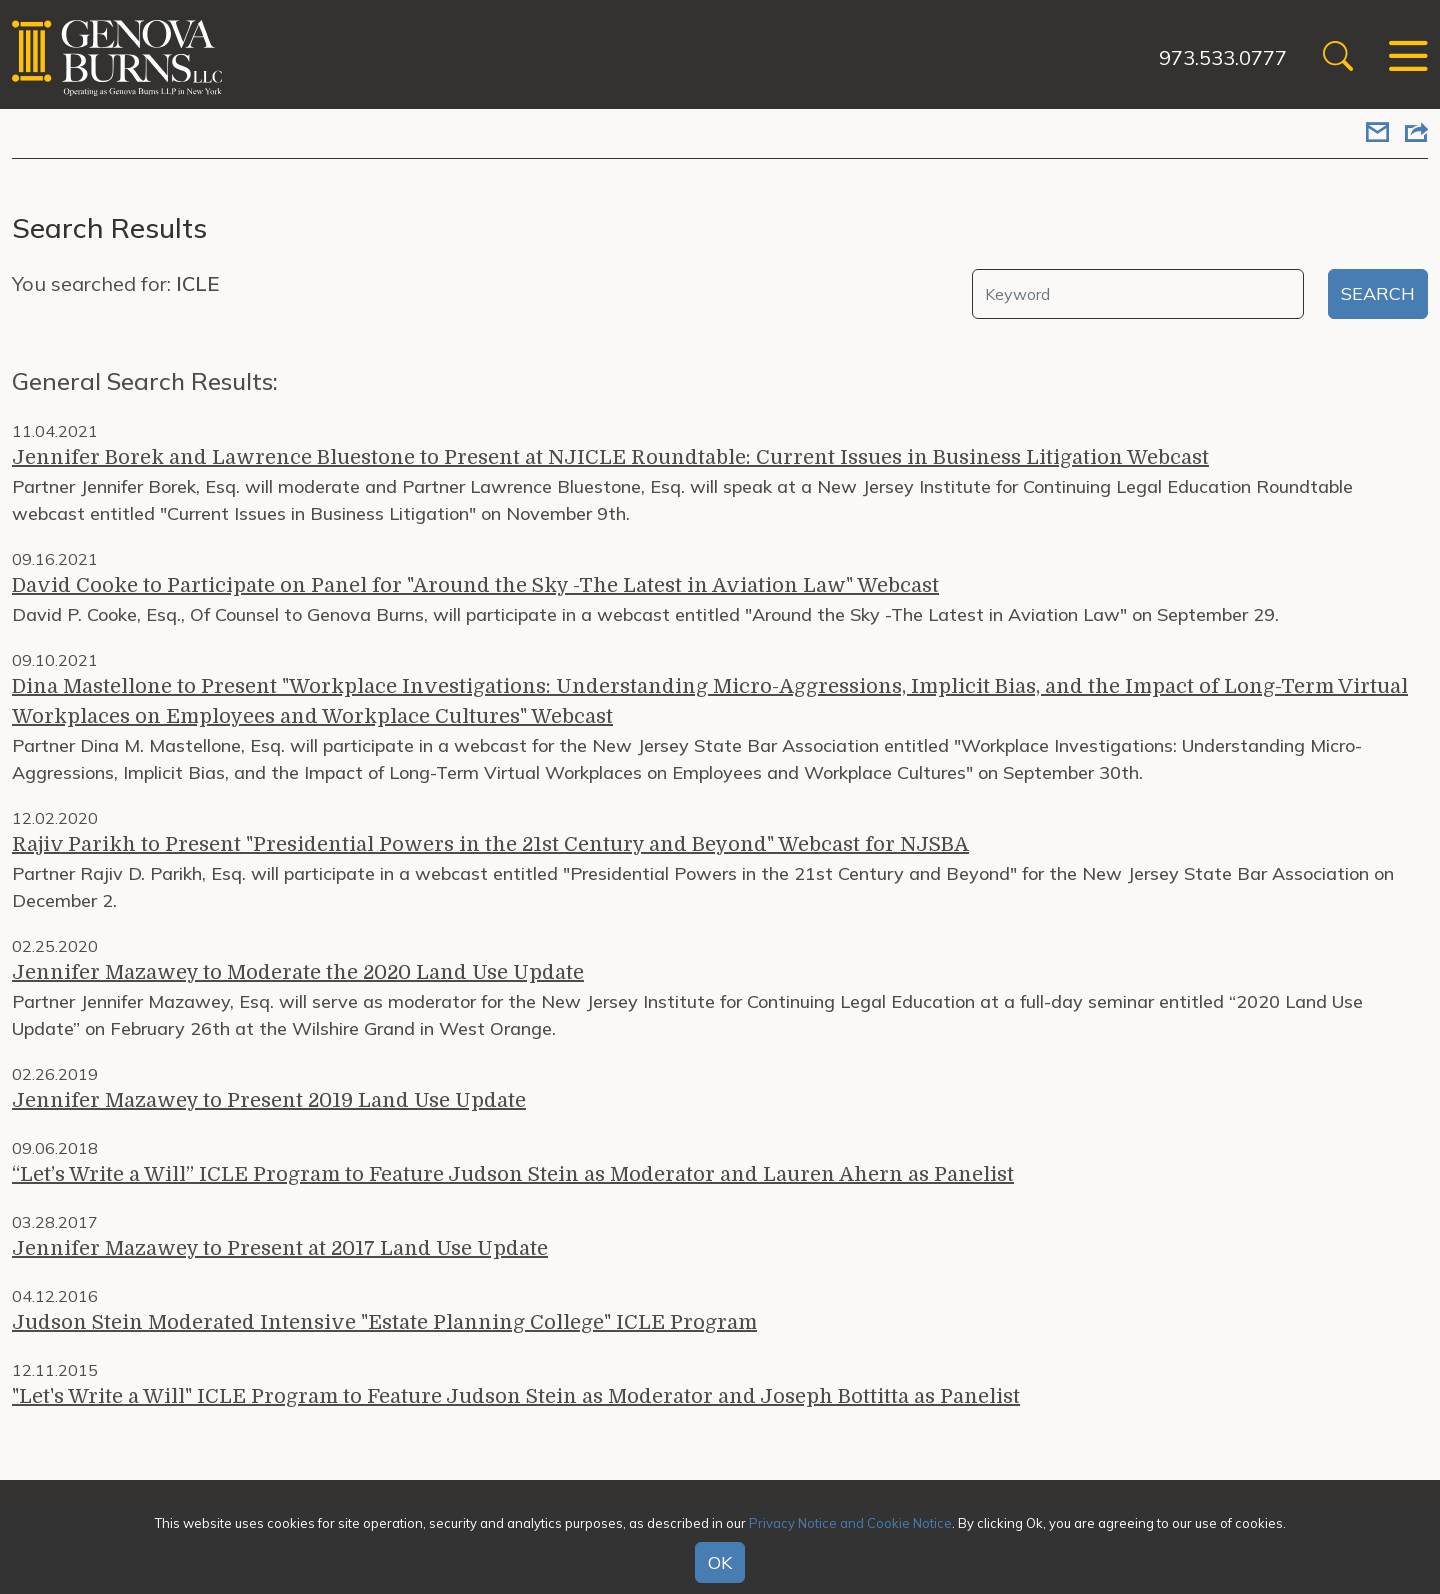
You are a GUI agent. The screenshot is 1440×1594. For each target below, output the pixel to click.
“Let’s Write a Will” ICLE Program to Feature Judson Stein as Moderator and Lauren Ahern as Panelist (513, 1174)
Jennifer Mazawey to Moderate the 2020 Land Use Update (298, 972)
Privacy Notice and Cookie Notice (850, 1523)
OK (720, 1562)
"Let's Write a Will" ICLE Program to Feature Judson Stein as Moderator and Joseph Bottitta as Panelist (516, 1396)
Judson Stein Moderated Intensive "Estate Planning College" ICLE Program (384, 1322)
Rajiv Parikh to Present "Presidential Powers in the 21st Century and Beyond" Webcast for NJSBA (490, 844)
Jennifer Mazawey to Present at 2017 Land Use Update (280, 1248)
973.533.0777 (1223, 57)
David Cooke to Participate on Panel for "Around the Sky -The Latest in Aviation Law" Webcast (475, 585)
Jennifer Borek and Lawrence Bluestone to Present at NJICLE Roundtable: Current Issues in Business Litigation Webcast (610, 457)
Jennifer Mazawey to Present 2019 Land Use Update (269, 1100)
